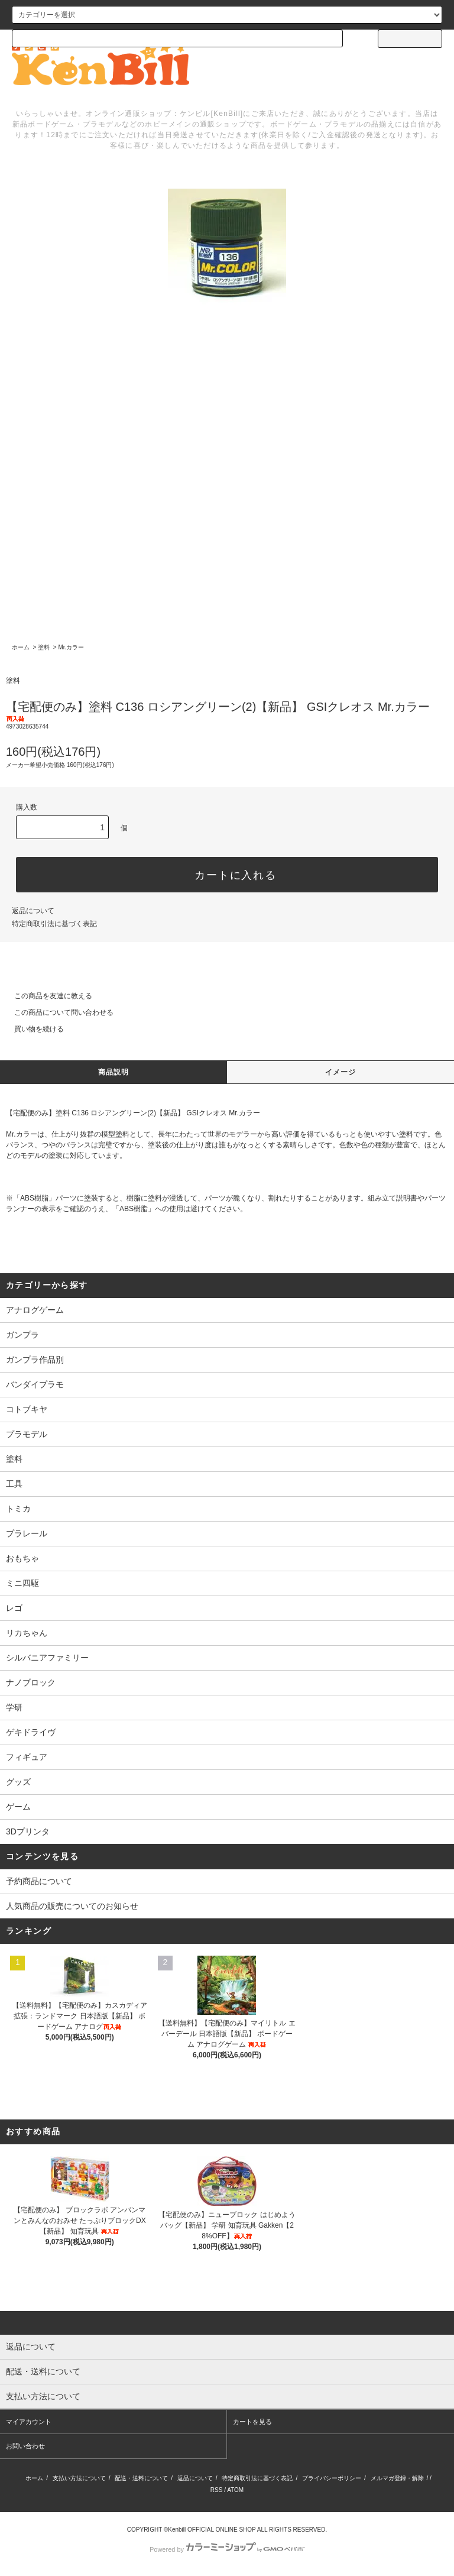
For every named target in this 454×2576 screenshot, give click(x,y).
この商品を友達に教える (46, 996)
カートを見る (252, 2421)
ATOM (235, 2490)
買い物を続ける (32, 1029)
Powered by (227, 2549)
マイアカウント (28, 2421)
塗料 (44, 647)
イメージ (340, 1072)
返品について (33, 911)
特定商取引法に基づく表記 (54, 924)
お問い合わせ (25, 2445)
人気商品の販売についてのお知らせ (72, 1906)
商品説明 (113, 1072)
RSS (216, 2490)
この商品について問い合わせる (57, 1012)
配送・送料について (141, 2478)
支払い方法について (79, 2478)
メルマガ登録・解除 (397, 2478)
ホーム (21, 647)
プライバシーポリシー (331, 2478)
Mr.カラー (71, 647)
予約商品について (39, 1881)
